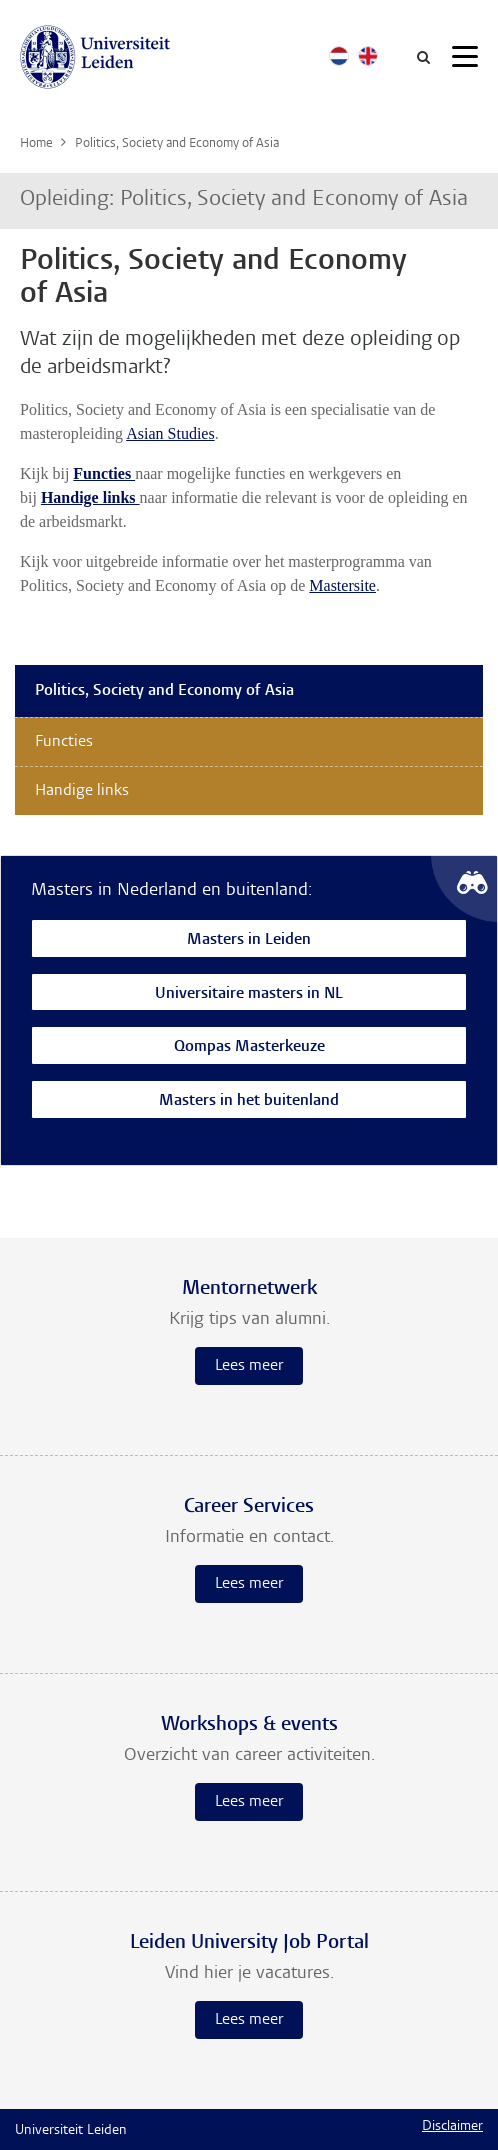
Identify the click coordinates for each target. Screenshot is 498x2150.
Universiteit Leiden (71, 2131)
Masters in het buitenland (249, 1101)
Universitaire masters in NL (249, 994)
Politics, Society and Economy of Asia (164, 691)
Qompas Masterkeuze (249, 1047)
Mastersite (342, 585)
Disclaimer (452, 2127)
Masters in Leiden (249, 940)
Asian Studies (170, 433)
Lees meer (249, 1366)
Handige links (82, 791)
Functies (64, 742)
